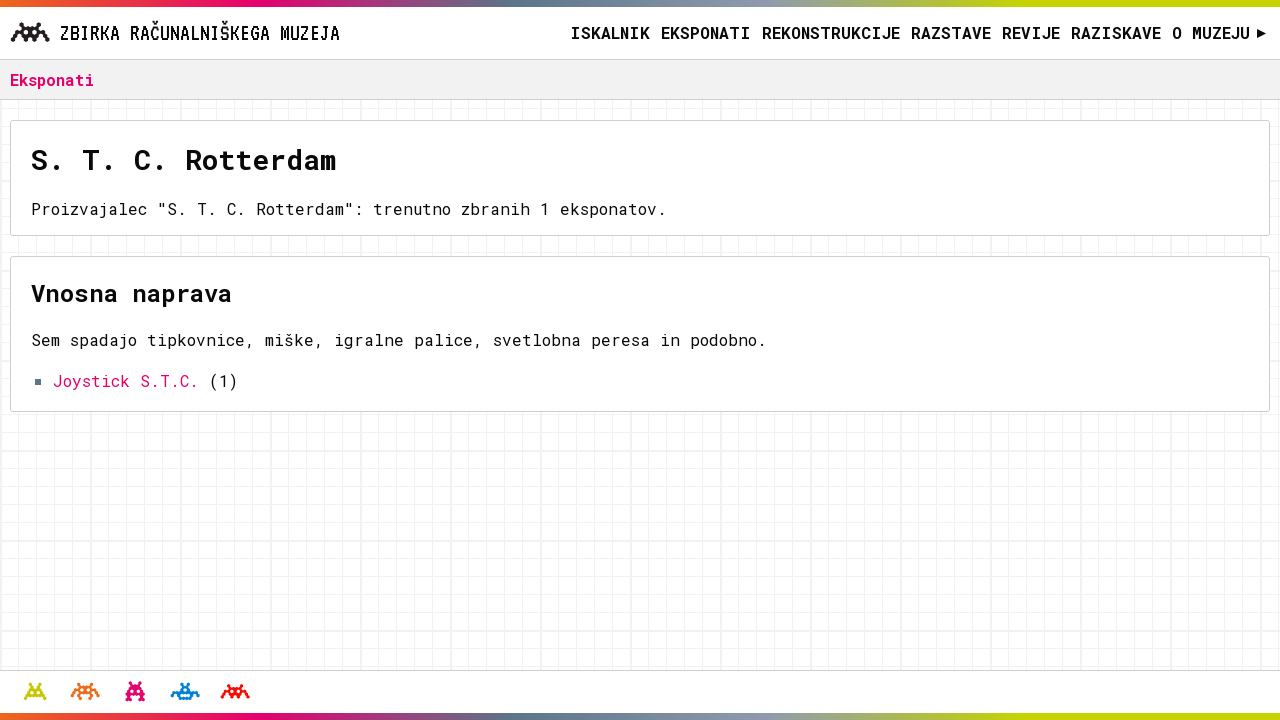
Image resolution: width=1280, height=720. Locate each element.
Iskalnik (610, 32)
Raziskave (1116, 32)
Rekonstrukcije (831, 32)
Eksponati (706, 32)
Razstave (951, 32)
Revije (1031, 32)
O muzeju (1219, 32)
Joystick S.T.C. (126, 380)
